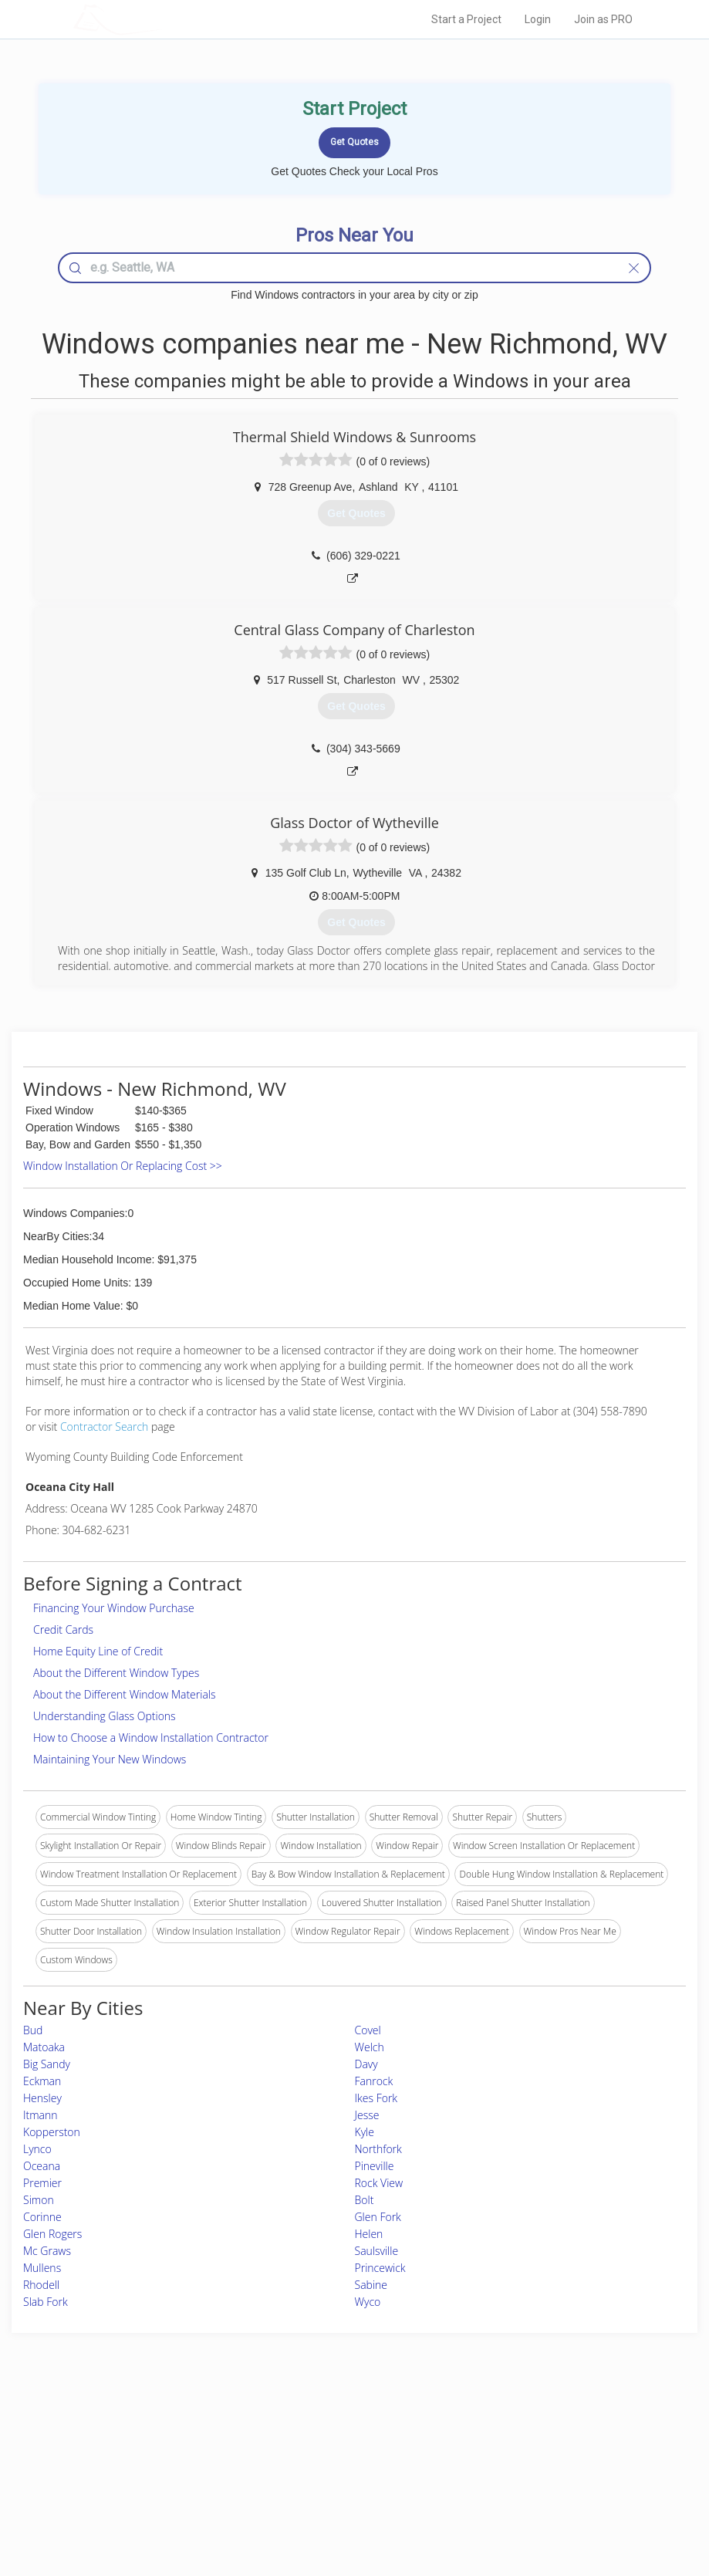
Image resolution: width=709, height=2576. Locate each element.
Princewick (380, 2267)
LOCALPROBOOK (163, 19)
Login (538, 19)
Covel (368, 2030)
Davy (366, 2064)
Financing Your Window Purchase (113, 1608)
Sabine (371, 2284)
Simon (38, 2199)
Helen (369, 2233)
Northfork (378, 2149)
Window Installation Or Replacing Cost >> (122, 1165)
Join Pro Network (311, 2431)
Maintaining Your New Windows (109, 1759)
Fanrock (374, 2081)
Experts (291, 2448)
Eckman (42, 2081)
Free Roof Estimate (160, 2483)
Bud (32, 2030)
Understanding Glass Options (104, 1716)
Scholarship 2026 (510, 2431)
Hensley (42, 2098)
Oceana (41, 2165)
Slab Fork (45, 2301)
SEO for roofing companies (530, 2500)
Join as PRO (603, 19)
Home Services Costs (166, 2431)
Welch (369, 2047)
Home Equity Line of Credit (98, 1651)
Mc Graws (47, 2250)
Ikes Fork (376, 2098)
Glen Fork (378, 2216)
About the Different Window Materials (124, 1694)
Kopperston (51, 2132)
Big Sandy (46, 2064)
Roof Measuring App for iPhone (341, 2483)
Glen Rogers (52, 2233)
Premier (42, 2182)
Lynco (37, 2149)
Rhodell (41, 2284)
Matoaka (44, 2047)
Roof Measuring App (318, 2465)
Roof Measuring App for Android (342, 2500)
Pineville (374, 2165)
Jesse (367, 2115)
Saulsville (377, 2250)
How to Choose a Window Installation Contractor (150, 1737)
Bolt (364, 2199)
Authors (491, 2465)
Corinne (42, 2216)
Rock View (379, 2182)
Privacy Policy (503, 2448)
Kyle (364, 2132)
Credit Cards (63, 1629)
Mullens (42, 2267)
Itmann (40, 2115)
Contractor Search (104, 1426)
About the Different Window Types (116, 1672)
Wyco (368, 2301)
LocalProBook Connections (531, 2483)
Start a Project (466, 19)
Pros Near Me (150, 2448)
